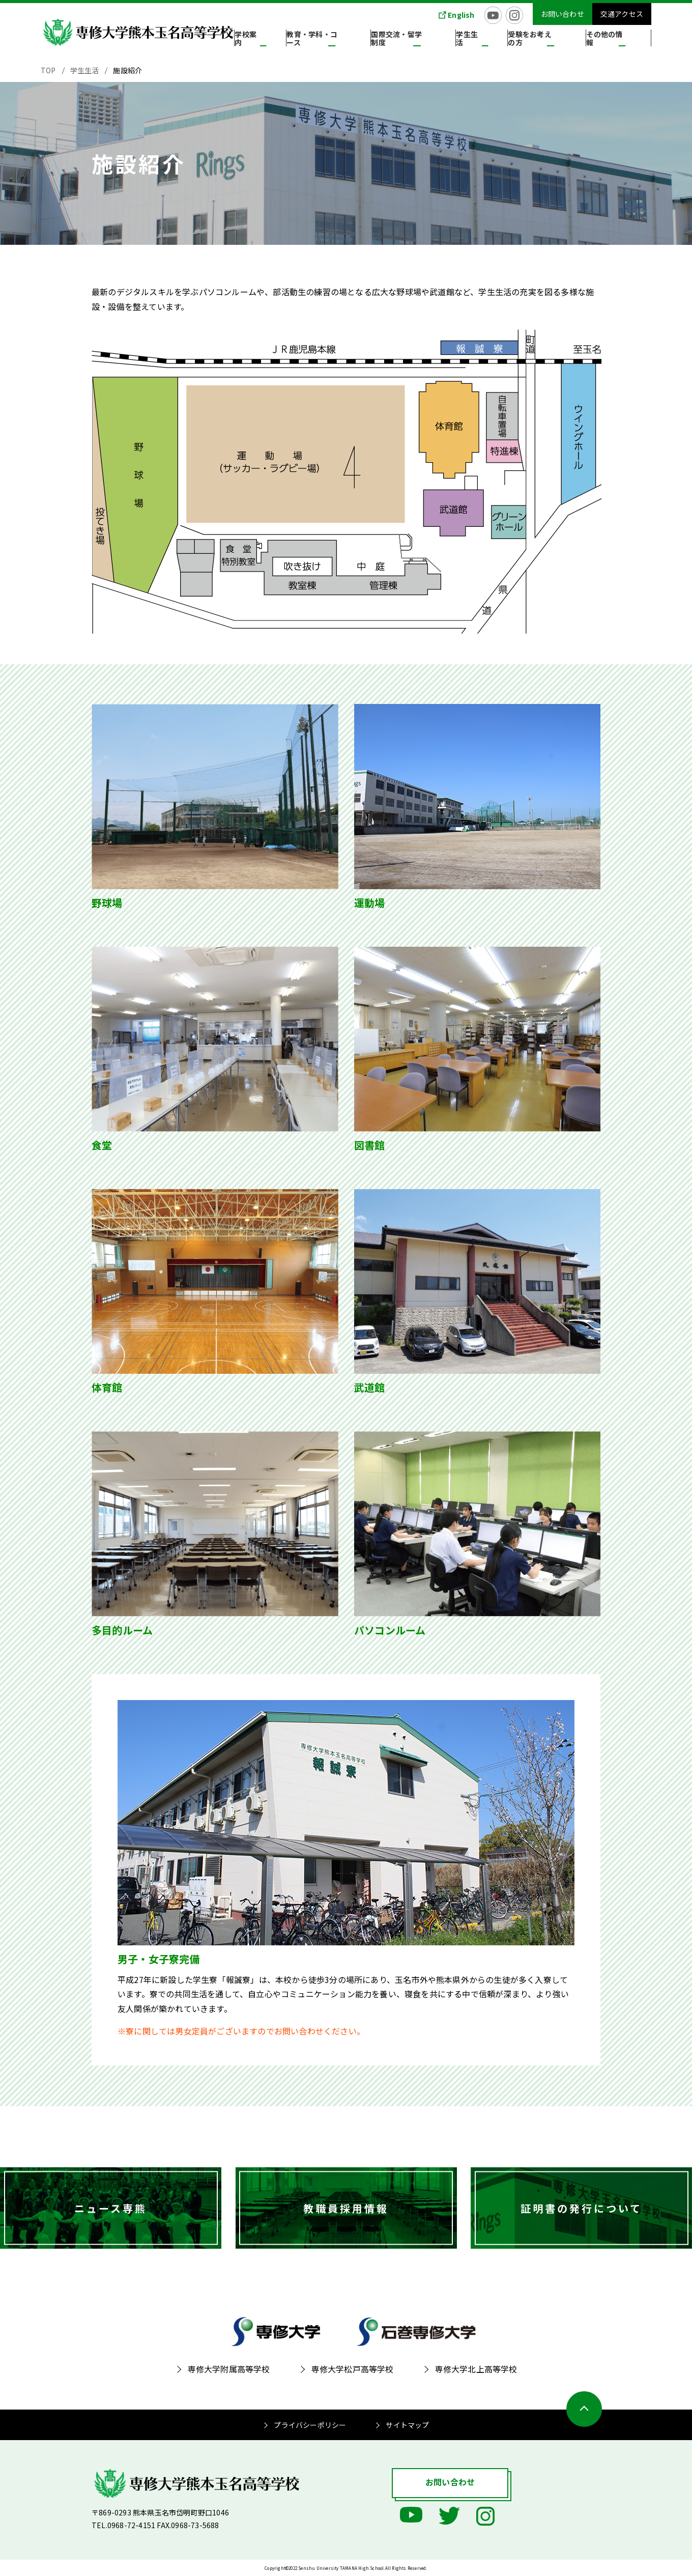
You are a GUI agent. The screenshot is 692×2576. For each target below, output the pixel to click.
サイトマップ (407, 2425)
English (461, 15)
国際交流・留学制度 (440, 40)
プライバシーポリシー (310, 2425)
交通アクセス (621, 14)
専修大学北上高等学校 (476, 2369)
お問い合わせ (562, 14)
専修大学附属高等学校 (229, 2369)
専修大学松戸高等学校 (352, 2369)
